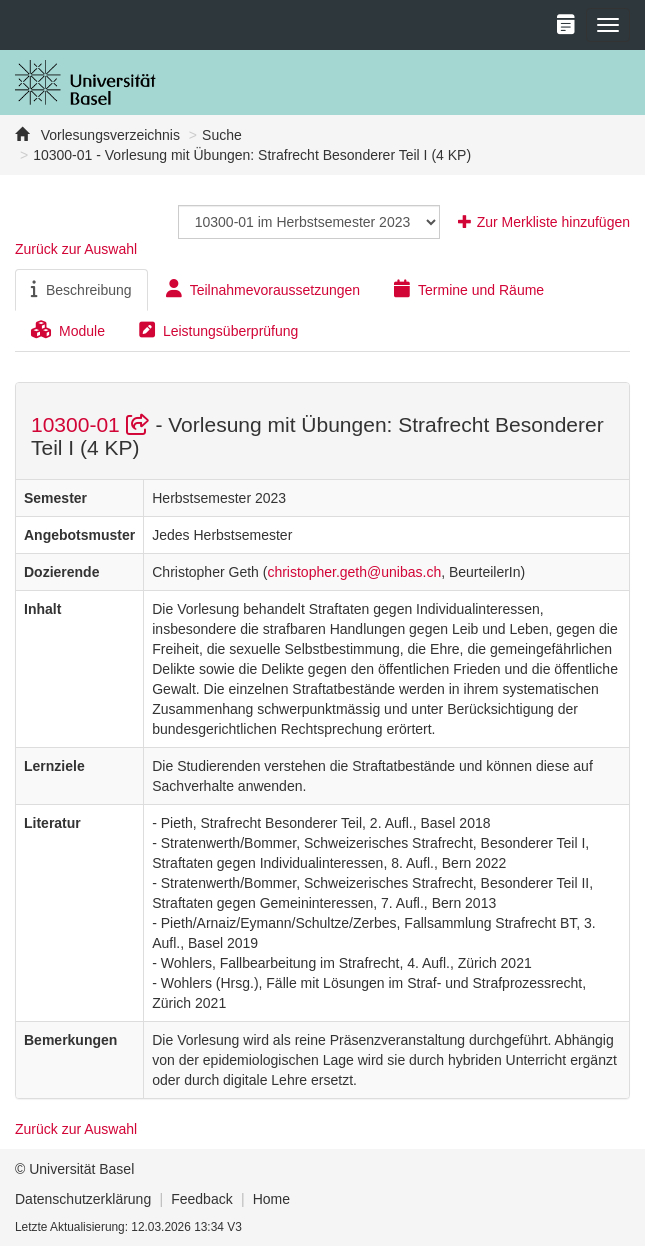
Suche (222, 135)
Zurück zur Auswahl (76, 249)
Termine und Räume (469, 289)
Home (271, 1199)
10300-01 (93, 424)
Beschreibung (81, 289)
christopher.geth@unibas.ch (354, 572)
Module (68, 330)
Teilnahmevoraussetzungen (263, 289)
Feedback (201, 1199)
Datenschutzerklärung (83, 1199)
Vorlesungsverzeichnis (108, 135)
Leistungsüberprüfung (218, 330)
